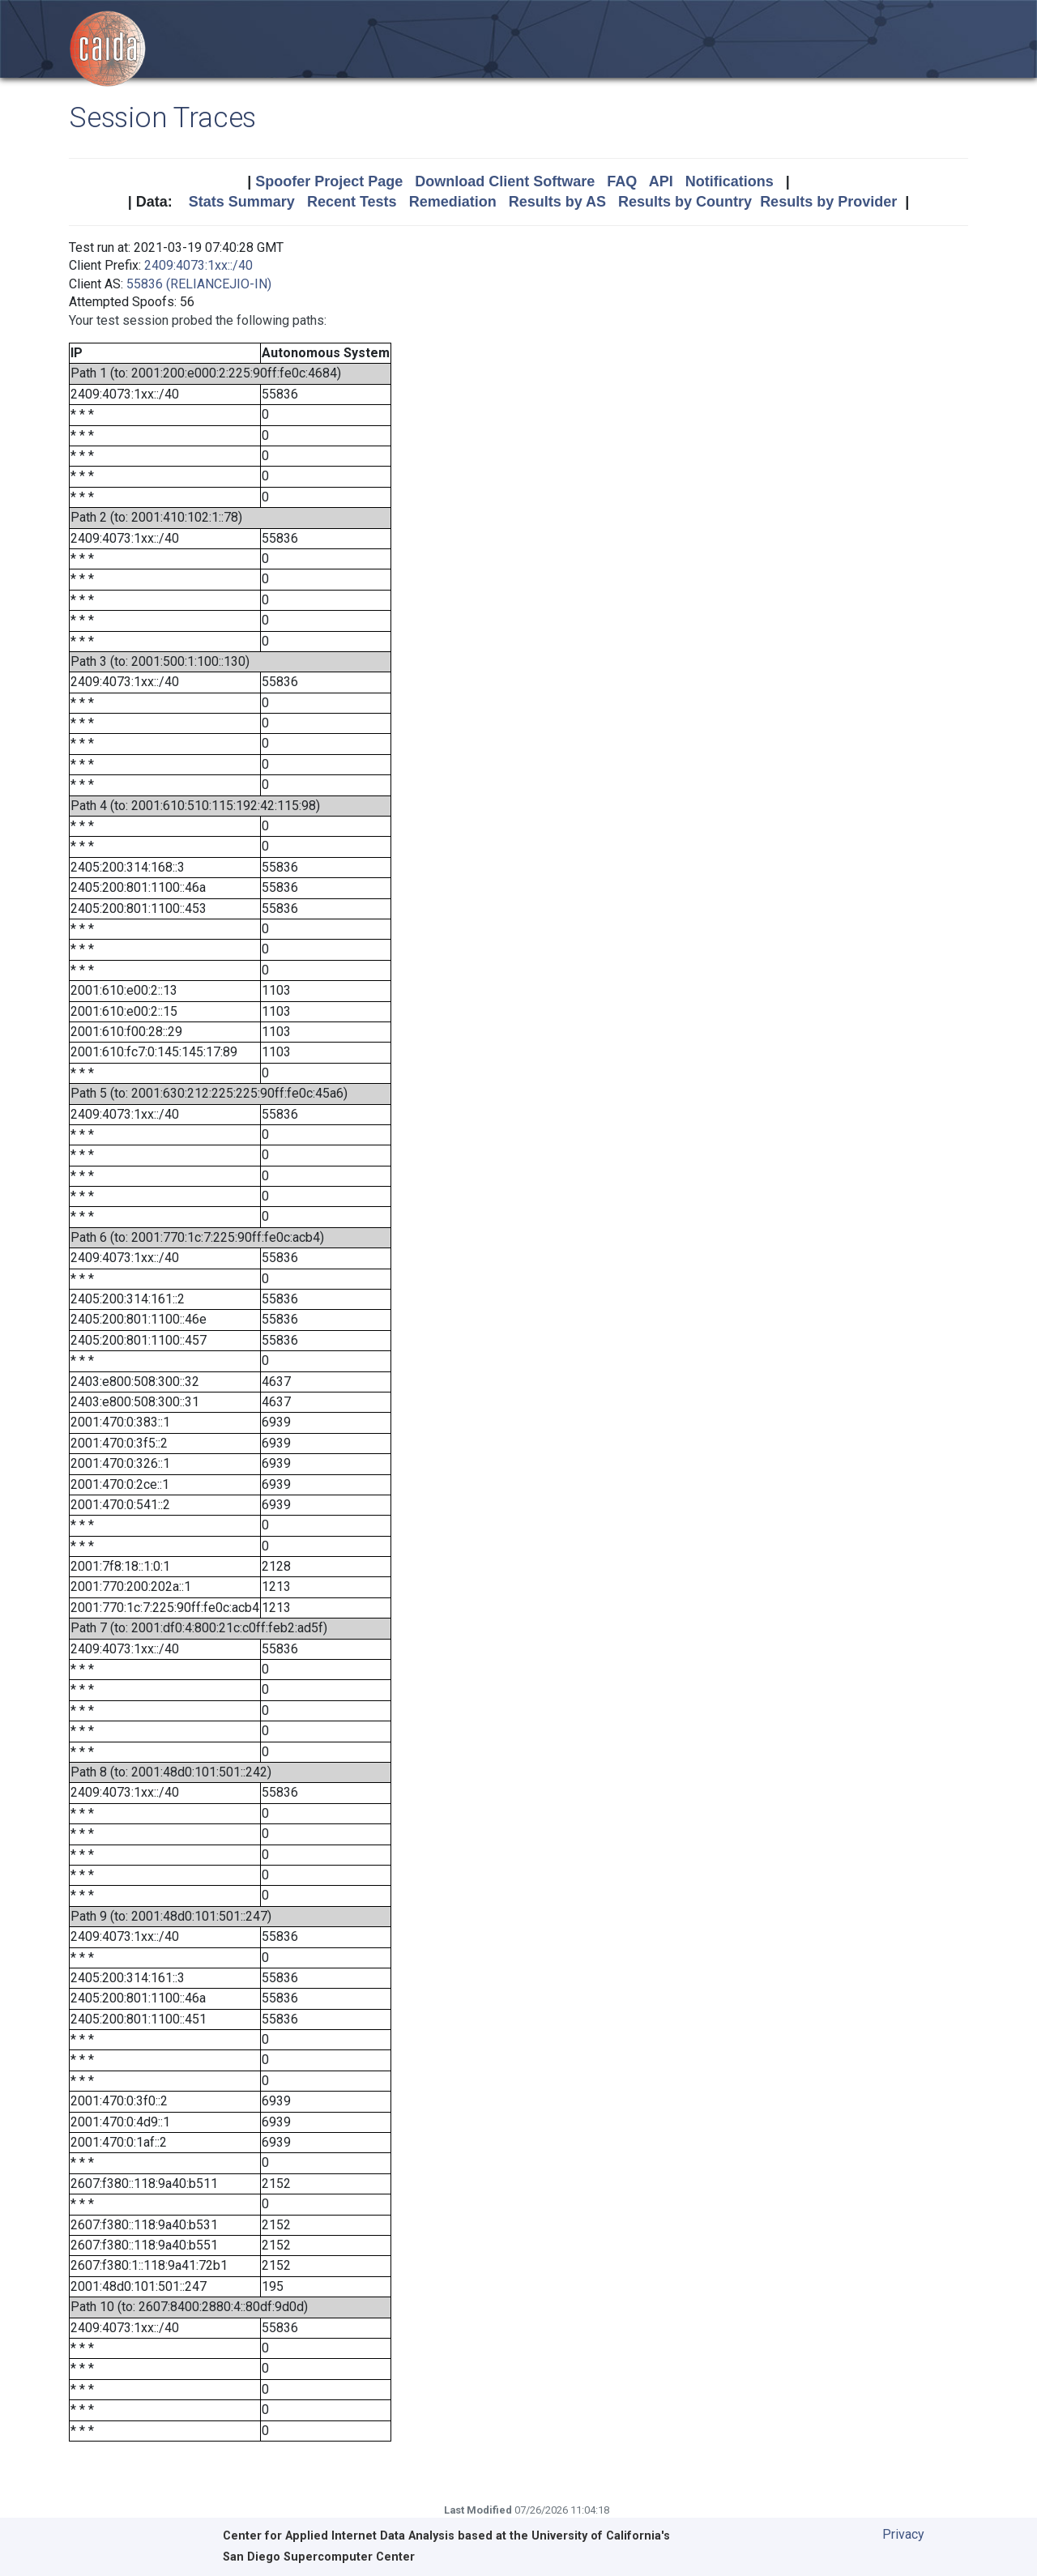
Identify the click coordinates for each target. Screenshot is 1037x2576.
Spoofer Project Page (329, 181)
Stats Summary (242, 202)
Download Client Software (505, 181)
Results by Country (685, 202)
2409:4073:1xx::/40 (198, 265)
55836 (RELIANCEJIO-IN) (198, 284)
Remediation (453, 202)
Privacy (903, 2534)
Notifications (729, 181)
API (661, 181)
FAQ (622, 181)
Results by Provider (828, 202)
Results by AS (557, 202)
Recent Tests (352, 202)
